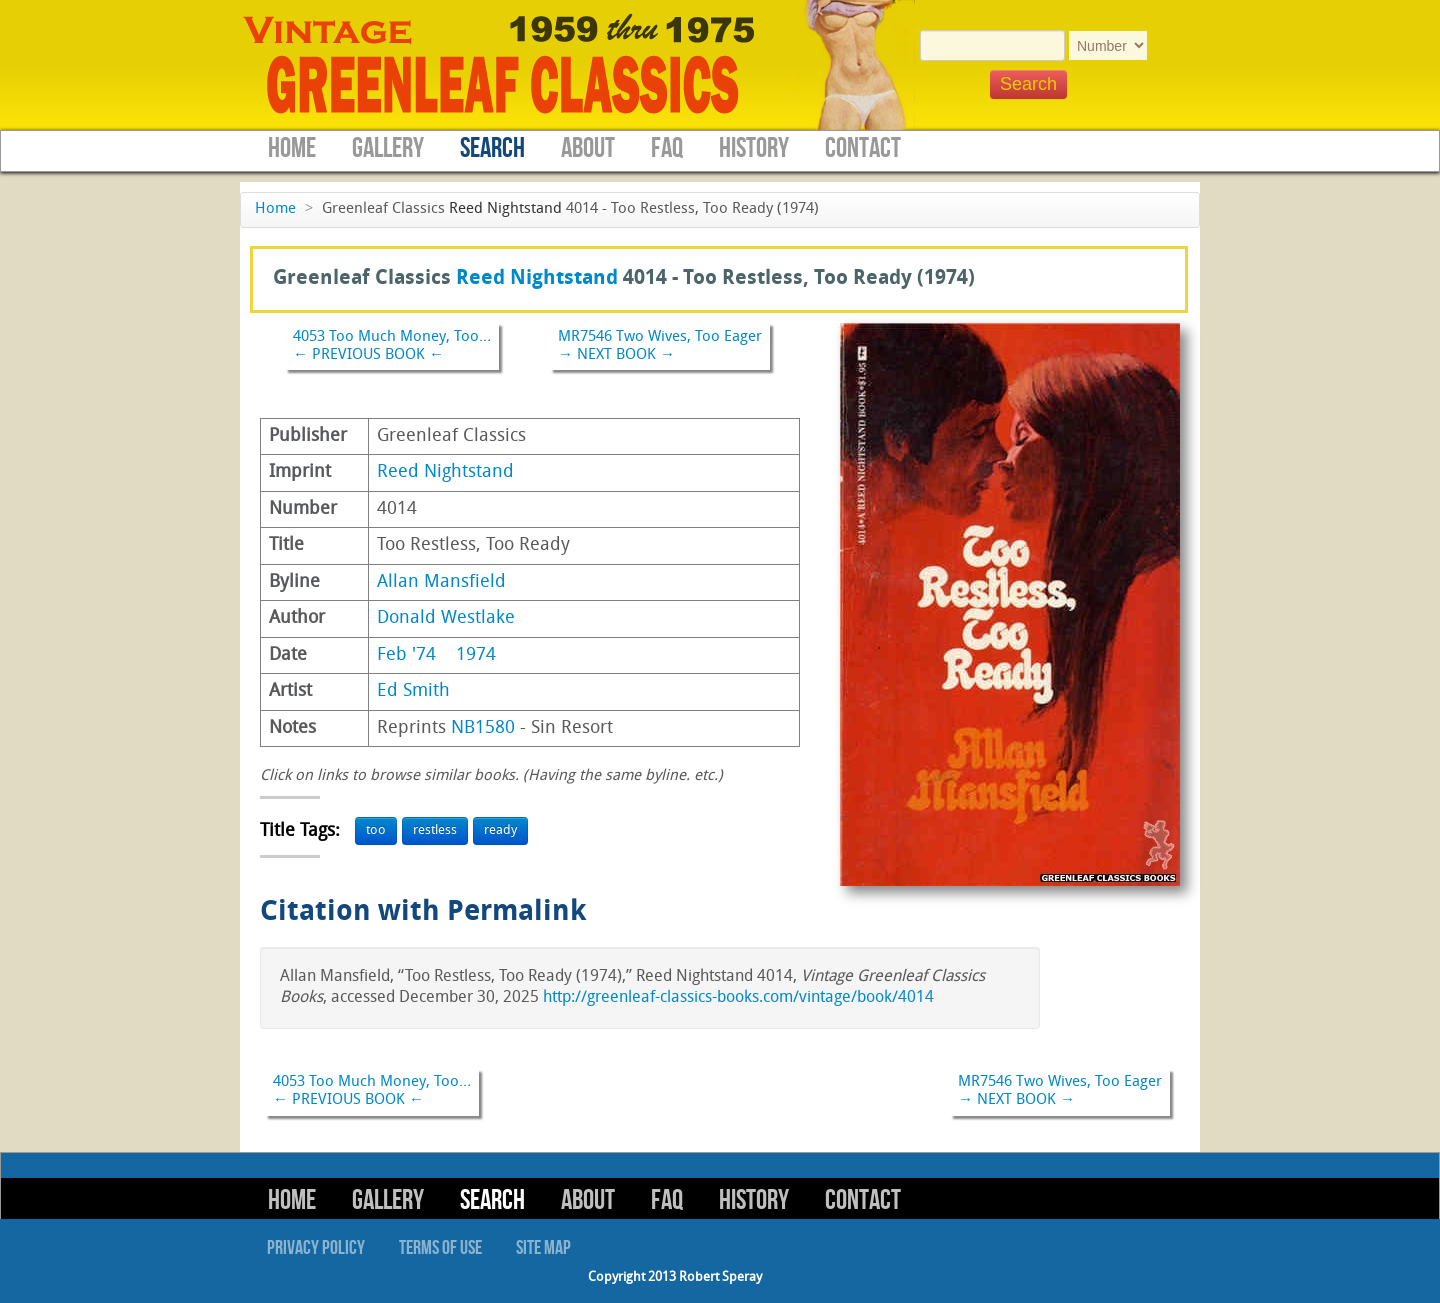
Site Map (543, 1248)
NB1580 (483, 728)
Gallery (388, 148)
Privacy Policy (316, 1248)
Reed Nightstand (505, 209)
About (588, 148)
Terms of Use (440, 1248)
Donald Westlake (446, 618)
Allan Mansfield (441, 582)
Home (292, 148)
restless (435, 830)
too (376, 830)
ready (500, 830)
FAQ (667, 148)
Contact (863, 148)
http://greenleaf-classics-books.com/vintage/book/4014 (738, 998)
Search (492, 148)
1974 (476, 655)
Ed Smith (413, 691)
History (754, 148)
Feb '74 (406, 655)
